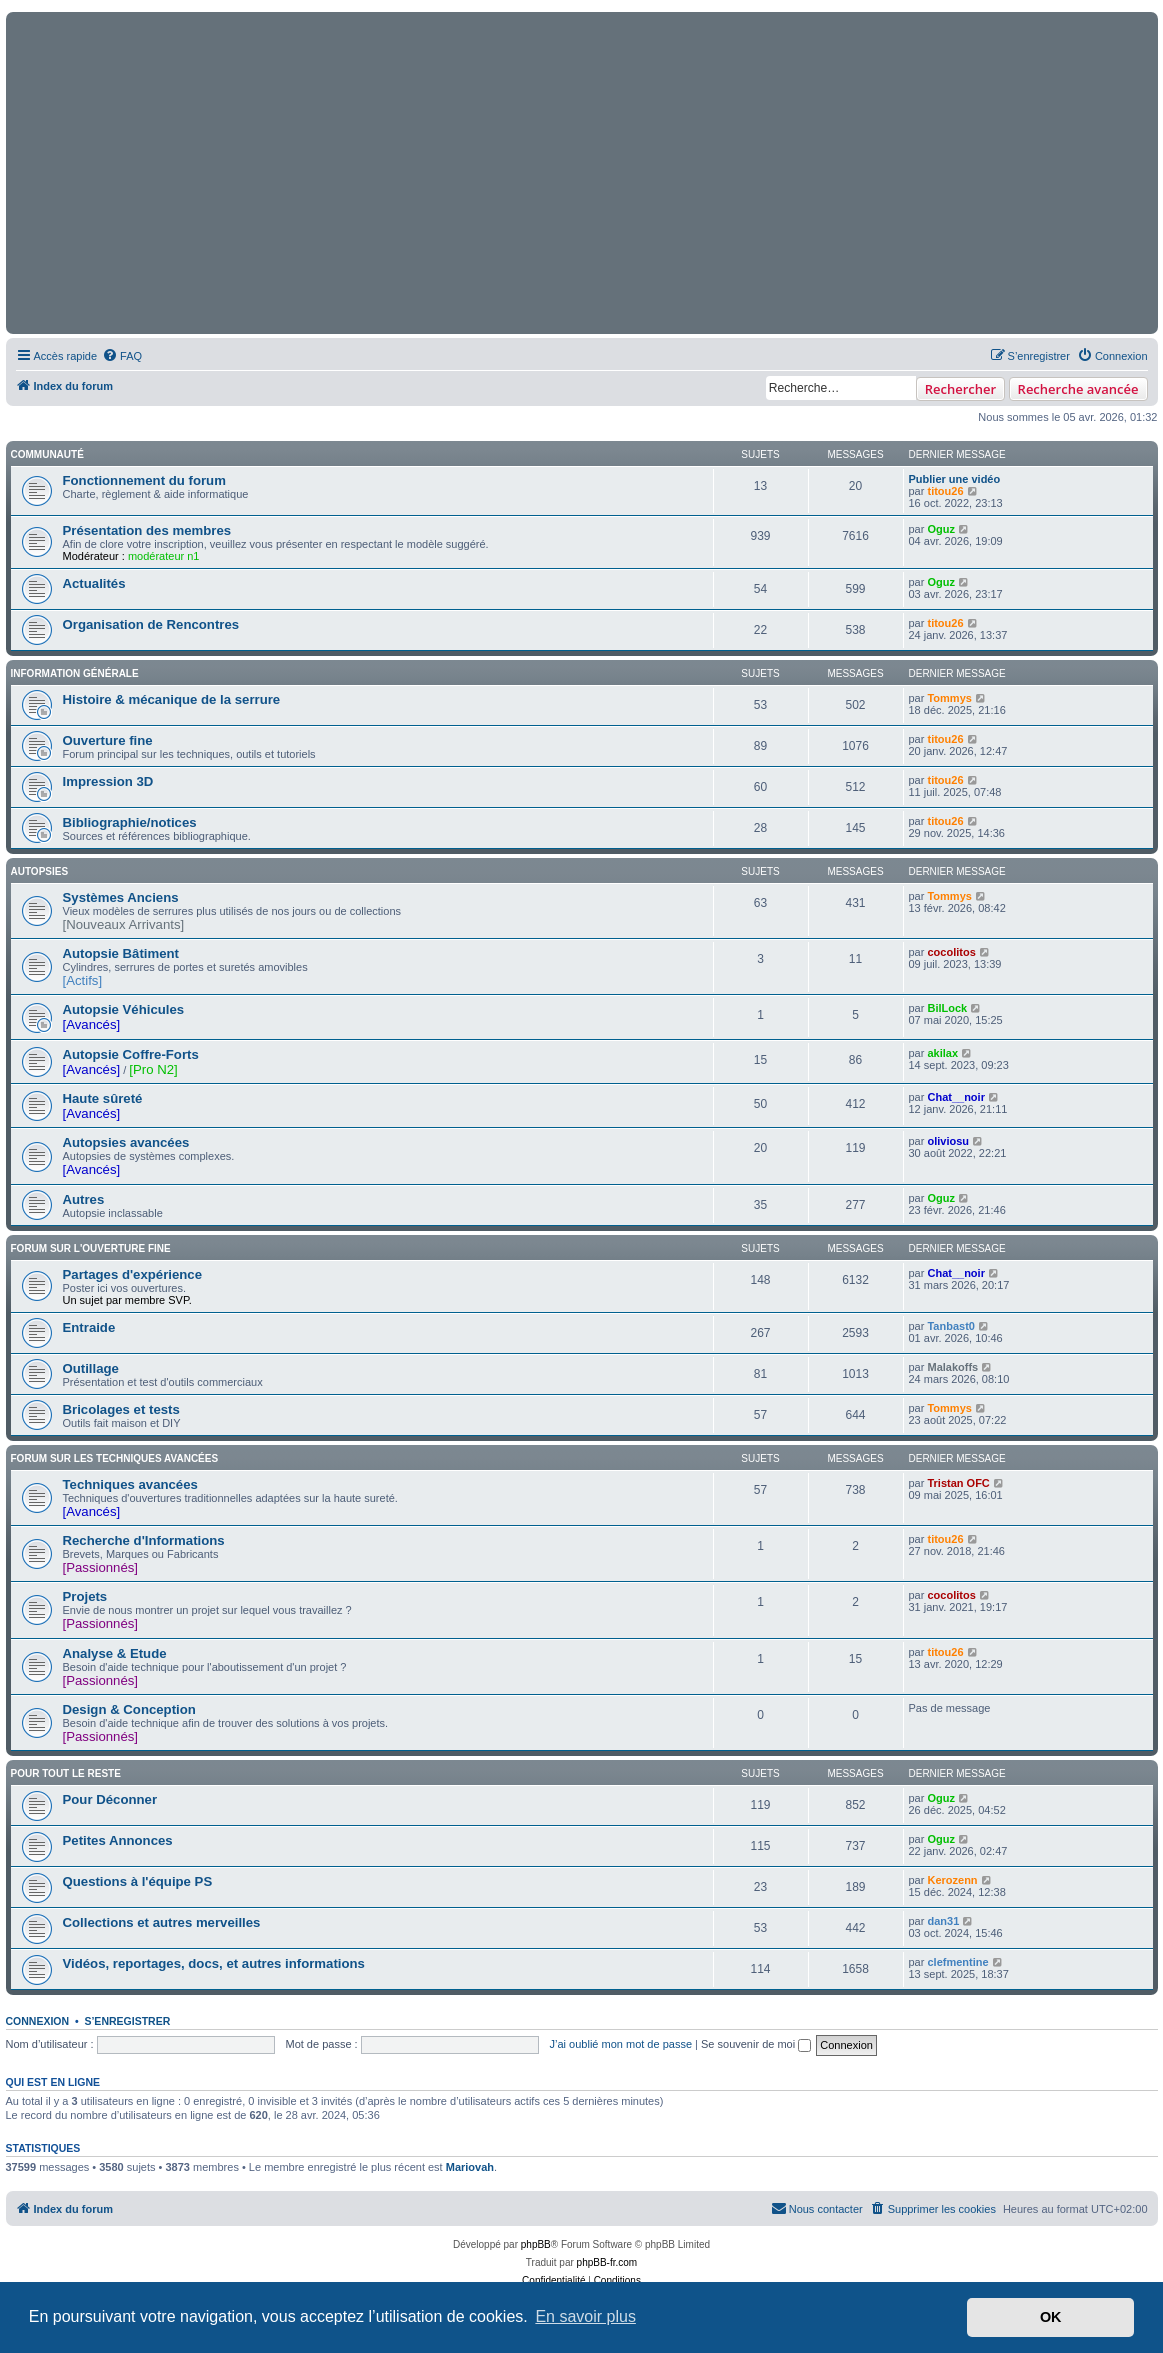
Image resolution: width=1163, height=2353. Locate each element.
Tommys (949, 698)
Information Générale (75, 673)
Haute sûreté (103, 1098)
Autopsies (40, 871)
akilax (942, 1053)
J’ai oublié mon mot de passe (621, 2044)
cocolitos (951, 952)
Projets (85, 1596)
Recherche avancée (1078, 389)
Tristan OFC (958, 1483)
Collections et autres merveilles (162, 1922)
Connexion (38, 2021)
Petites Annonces (118, 1840)
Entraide (89, 1327)
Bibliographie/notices (130, 822)
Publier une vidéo (955, 479)
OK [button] (1051, 2317)
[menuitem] (122, 356)
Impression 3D (108, 781)
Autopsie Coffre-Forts (131, 1054)
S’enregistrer (127, 2021)
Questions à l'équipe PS (138, 1881)
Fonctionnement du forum (144, 480)
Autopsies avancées (126, 1142)
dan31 (943, 1921)
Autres (84, 1199)
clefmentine (957, 1962)
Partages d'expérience (132, 1274)
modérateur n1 (164, 556)
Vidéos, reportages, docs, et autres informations (214, 1963)
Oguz (941, 529)
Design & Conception (129, 1709)
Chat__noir (955, 1097)
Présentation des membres (147, 530)
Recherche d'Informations (144, 1540)
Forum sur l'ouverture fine (91, 1248)
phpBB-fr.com (607, 2262)
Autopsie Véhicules (124, 1009)
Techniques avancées (130, 1484)
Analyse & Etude (115, 1653)
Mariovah (470, 2167)
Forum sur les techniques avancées (115, 1458)
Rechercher (960, 389)
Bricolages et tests (121, 1409)
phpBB (536, 2244)
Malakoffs (952, 1367)
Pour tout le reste (66, 1773)
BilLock (947, 1008)
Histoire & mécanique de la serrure (172, 699)
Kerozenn (952, 1880)
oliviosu (948, 1141)
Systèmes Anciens (121, 897)
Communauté (47, 454)
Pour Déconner (110, 1799)
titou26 (945, 491)
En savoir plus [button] (585, 2316)
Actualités (94, 583)
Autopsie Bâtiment (121, 953)
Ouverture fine (108, 740)
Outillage (91, 1368)
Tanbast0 (950, 1326)
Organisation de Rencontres (151, 624)
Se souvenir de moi (756, 2044)
